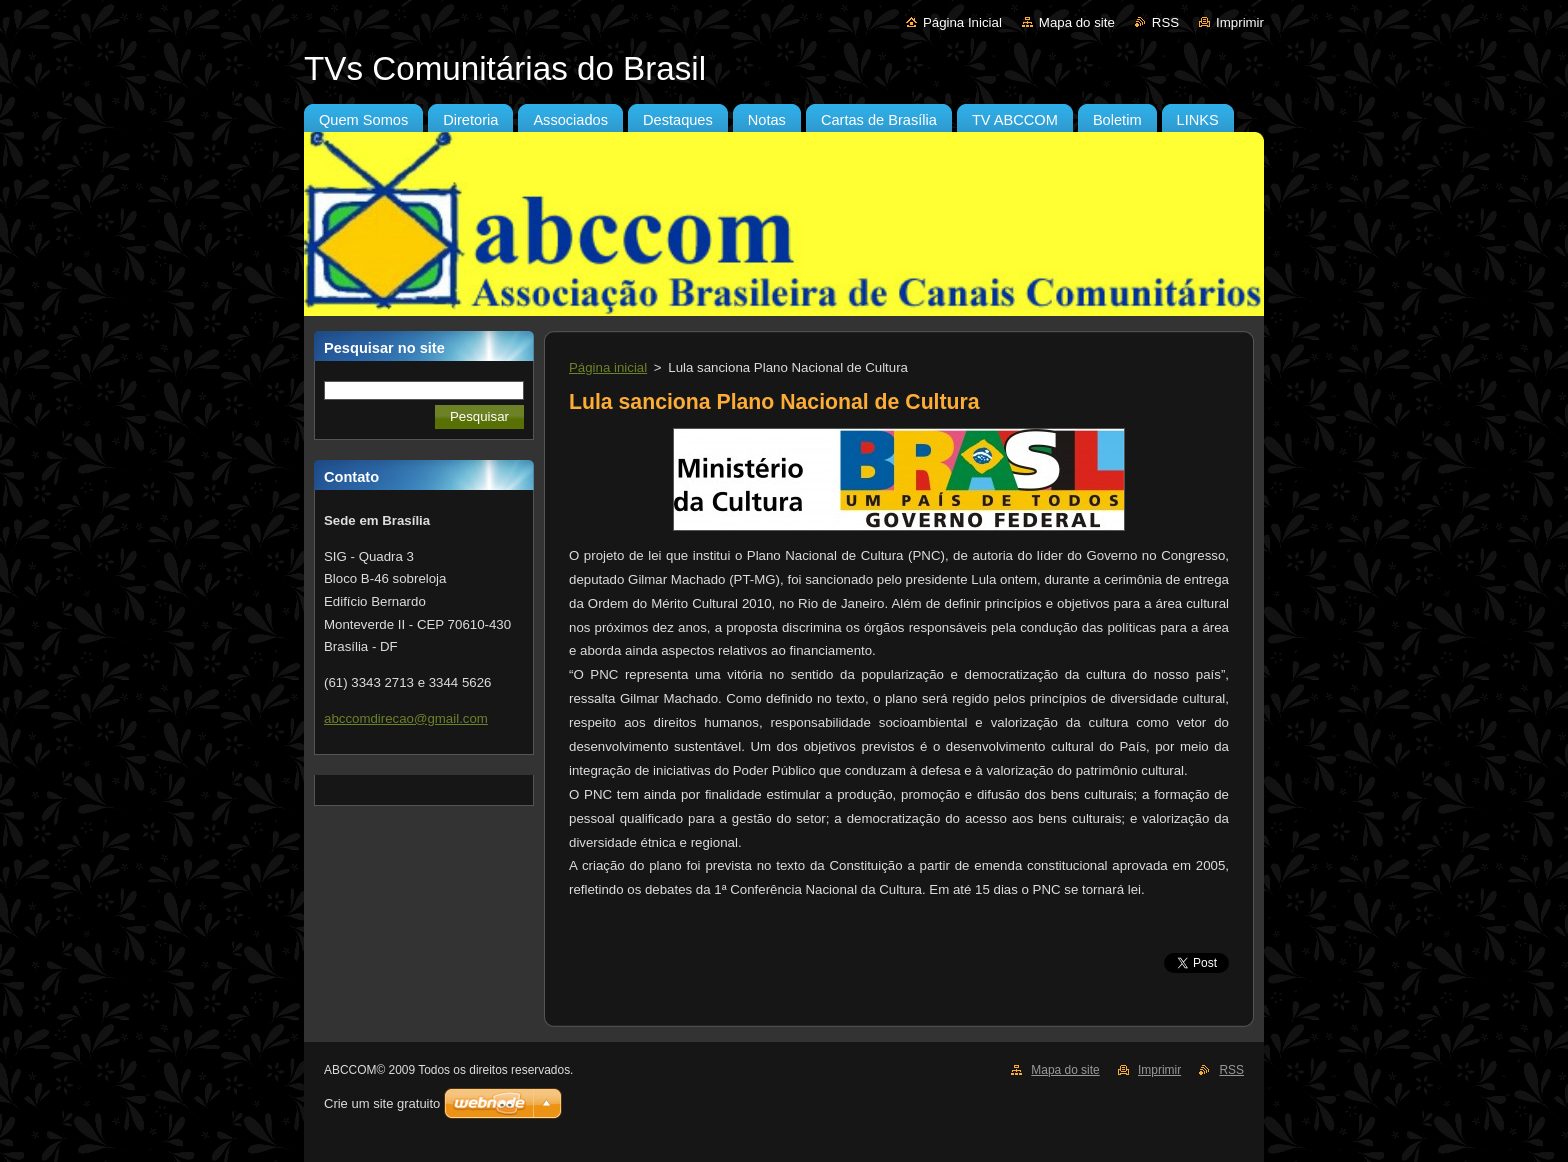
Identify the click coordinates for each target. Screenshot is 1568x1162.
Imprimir (1240, 22)
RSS (1165, 22)
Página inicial (608, 367)
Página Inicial (962, 22)
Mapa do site (1077, 22)
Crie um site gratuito (382, 1103)
